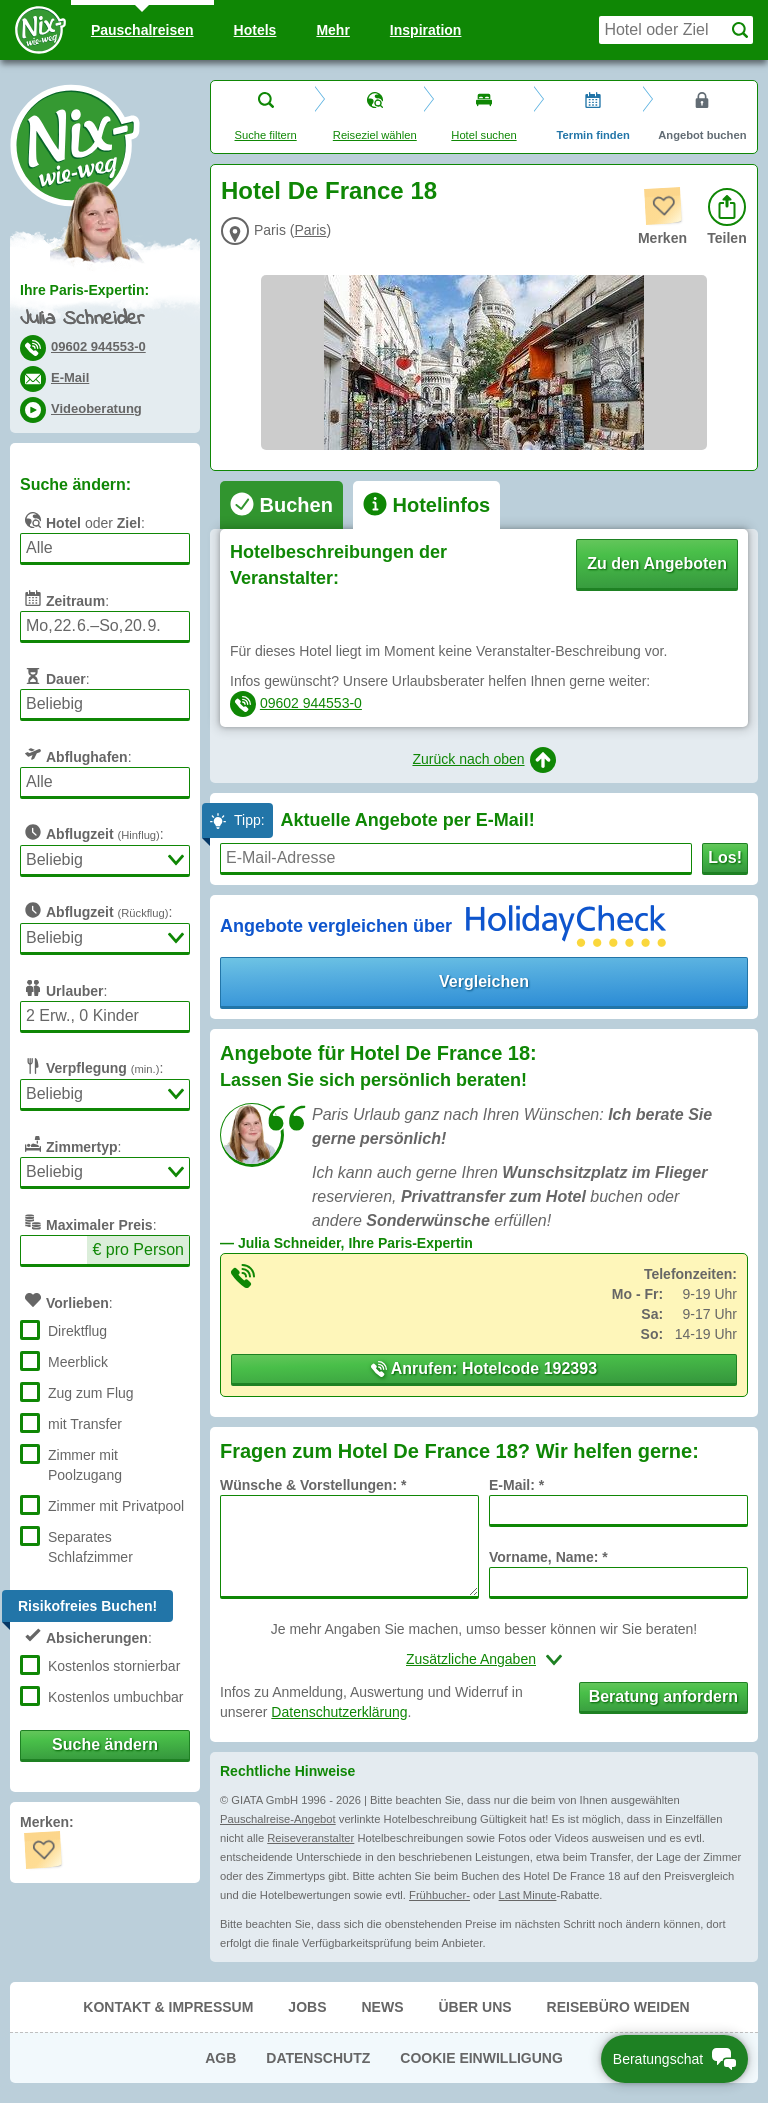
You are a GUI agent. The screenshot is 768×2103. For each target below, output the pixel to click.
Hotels (255, 30)
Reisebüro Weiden (618, 2007)
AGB (220, 2058)
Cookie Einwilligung (481, 2058)
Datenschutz (318, 2058)
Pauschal (142, 30)
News (382, 2007)
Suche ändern (105, 1744)
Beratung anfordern (663, 1696)
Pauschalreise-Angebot (278, 1819)
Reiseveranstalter (310, 1838)
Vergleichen (484, 981)
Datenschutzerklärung (339, 1712)
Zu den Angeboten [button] (657, 563)
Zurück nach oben (483, 760)
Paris (310, 230)
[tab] (281, 505)
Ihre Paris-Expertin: (84, 290)
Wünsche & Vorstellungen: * (313, 1485)
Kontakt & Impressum (168, 2007)
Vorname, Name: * (548, 1557)
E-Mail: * (516, 1485)
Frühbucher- (439, 1895)
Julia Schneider (82, 319)
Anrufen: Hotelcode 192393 (484, 1368)
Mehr (332, 30)
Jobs (307, 2007)
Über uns (474, 2007)
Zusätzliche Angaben (471, 1659)
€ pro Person (138, 1249)
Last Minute (528, 1895)
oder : (82, 520)
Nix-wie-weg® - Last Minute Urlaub (75, 145)
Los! (725, 857)
